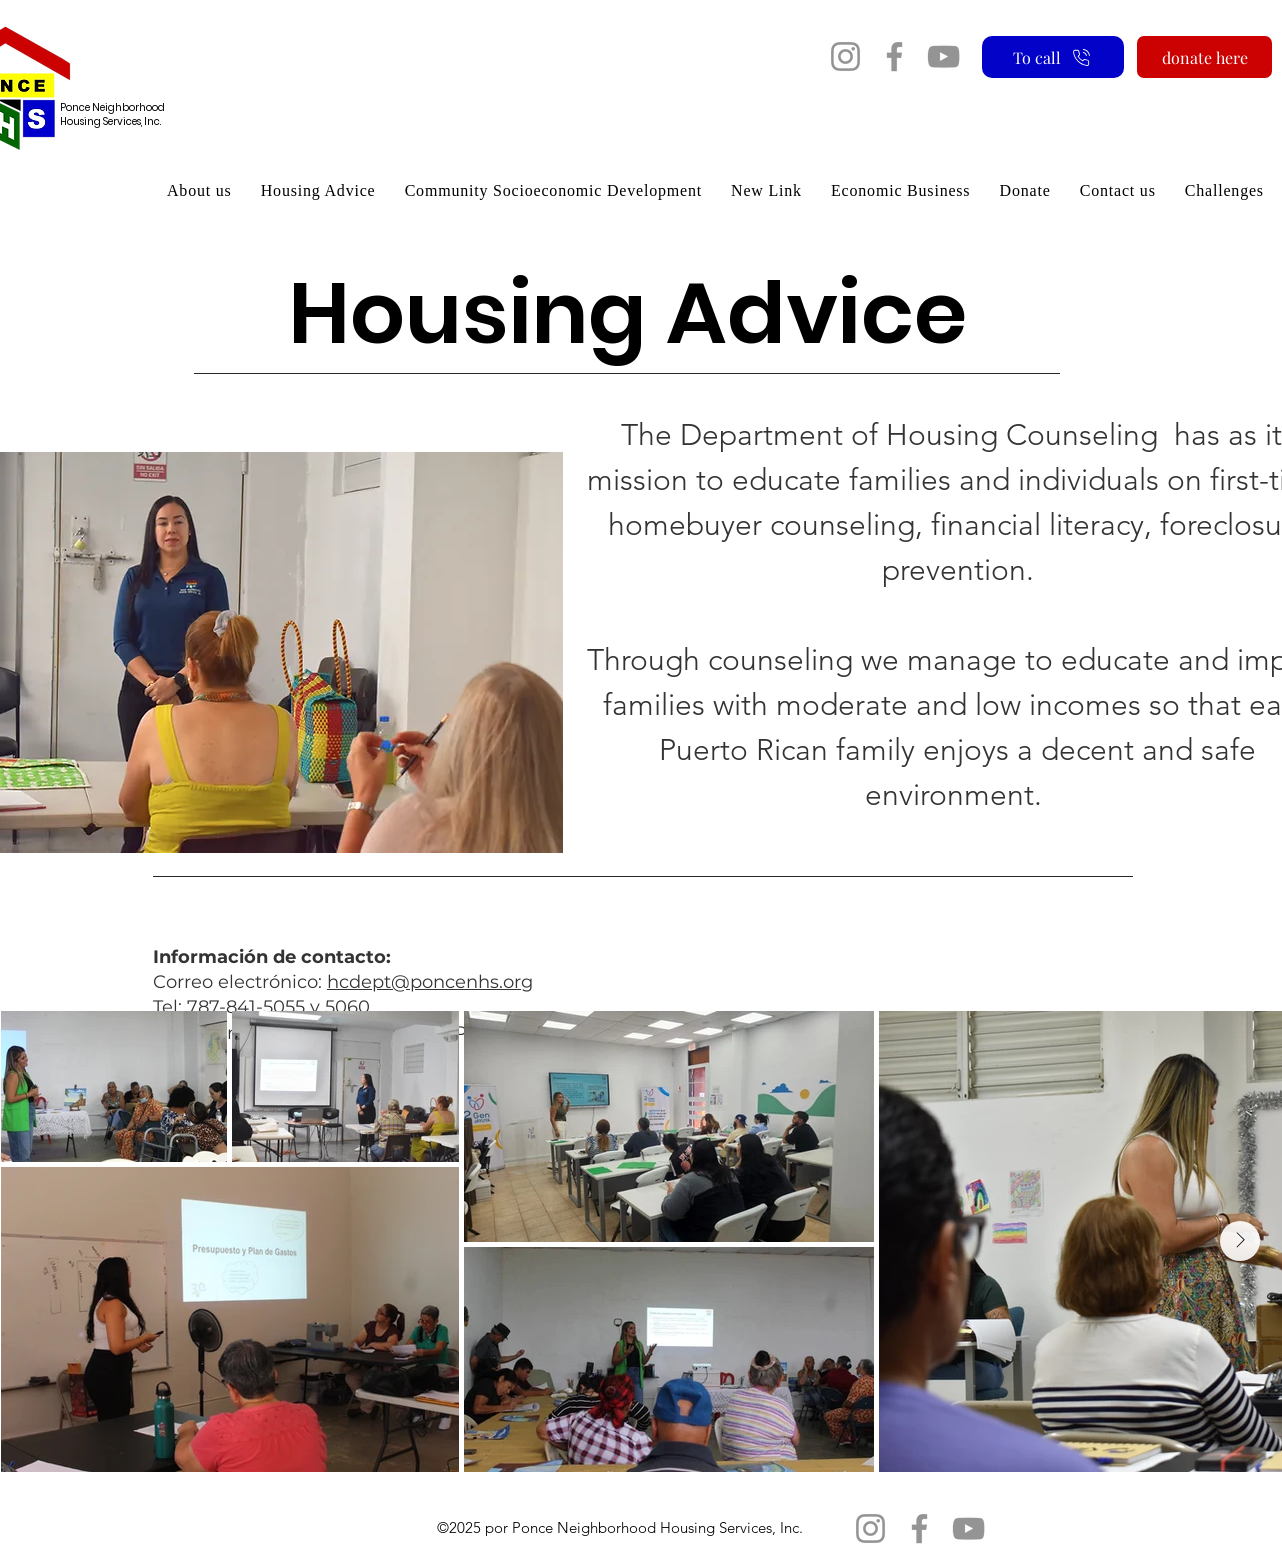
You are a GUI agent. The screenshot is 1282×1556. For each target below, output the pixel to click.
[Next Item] (1240, 1241)
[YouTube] (943, 56)
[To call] (1053, 57)
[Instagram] (845, 56)
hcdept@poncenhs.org (430, 982)
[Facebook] (894, 56)
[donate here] (1204, 57)
